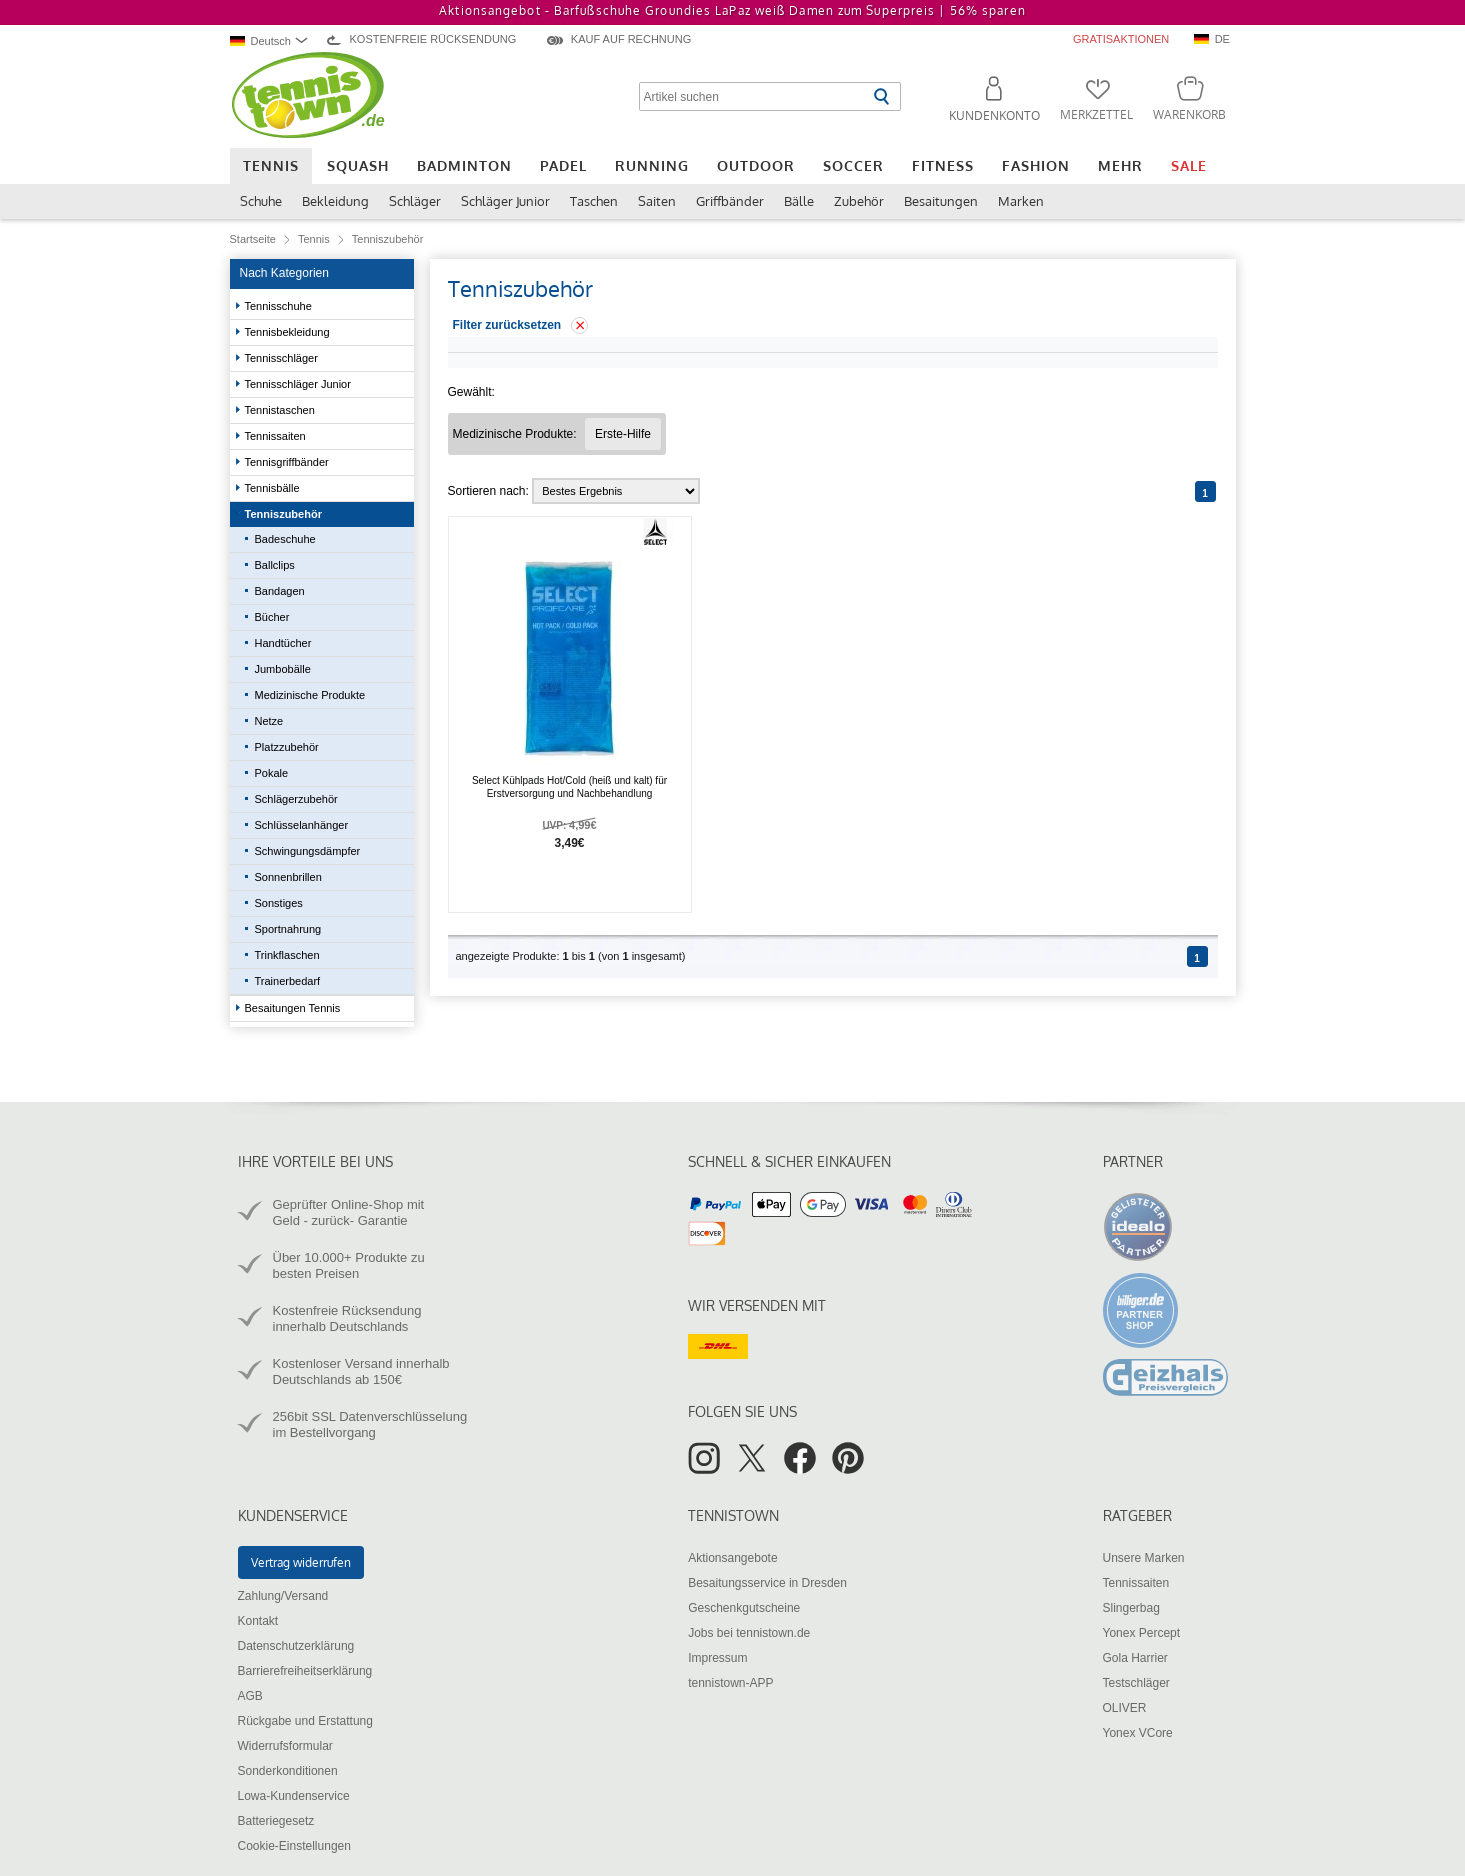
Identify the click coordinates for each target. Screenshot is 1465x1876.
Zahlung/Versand (283, 1596)
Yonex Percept (1142, 1633)
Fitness (943, 165)
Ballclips (275, 565)
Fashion (1036, 165)
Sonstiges (279, 903)
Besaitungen (941, 201)
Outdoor (756, 165)
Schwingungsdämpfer (308, 851)
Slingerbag (1131, 1608)
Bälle (799, 201)
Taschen (594, 201)
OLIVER (1125, 1708)
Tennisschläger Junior (299, 384)
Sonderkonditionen (288, 1771)
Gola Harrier (1135, 1658)
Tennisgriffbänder (288, 462)
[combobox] (271, 40)
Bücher (272, 617)
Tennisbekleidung (289, 332)
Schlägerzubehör (296, 799)
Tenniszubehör (285, 514)
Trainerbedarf (288, 981)
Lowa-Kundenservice (294, 1796)
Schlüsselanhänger (302, 825)
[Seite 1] (1205, 491)
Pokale (272, 773)
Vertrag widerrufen (301, 1562)
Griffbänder (730, 201)
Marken (1021, 201)
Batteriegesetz (276, 1821)
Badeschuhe (285, 539)
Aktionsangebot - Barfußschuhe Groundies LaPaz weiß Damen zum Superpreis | (732, 10)
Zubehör (859, 201)
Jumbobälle (283, 669)
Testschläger (1136, 1683)
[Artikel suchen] (753, 96)
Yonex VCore (1138, 1733)
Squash (358, 165)
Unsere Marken (1144, 1558)
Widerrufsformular (285, 1746)
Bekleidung (335, 201)
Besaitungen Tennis (294, 1008)
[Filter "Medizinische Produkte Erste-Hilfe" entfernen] (623, 434)
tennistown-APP (730, 1683)
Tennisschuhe (280, 306)
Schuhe (261, 201)
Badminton (464, 165)
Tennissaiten (277, 436)
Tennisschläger (283, 358)
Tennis (271, 165)
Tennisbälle (274, 488)
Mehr (1120, 165)
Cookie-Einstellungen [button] (294, 1846)
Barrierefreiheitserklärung (305, 1671)
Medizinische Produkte (310, 695)
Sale (1189, 165)
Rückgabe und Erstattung (305, 1721)
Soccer (853, 165)
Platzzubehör (287, 747)
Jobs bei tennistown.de (749, 1633)
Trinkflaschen (287, 955)
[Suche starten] (881, 96)
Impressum (717, 1658)
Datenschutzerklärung (296, 1646)
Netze (269, 721)
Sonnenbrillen (290, 877)
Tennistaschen (281, 410)
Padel (563, 165)
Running (652, 165)
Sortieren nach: (488, 491)
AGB (250, 1696)
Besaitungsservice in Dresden (767, 1583)
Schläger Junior (505, 201)
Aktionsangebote (732, 1558)
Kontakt (258, 1621)
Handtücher (283, 643)
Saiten (657, 201)
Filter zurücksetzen (507, 325)
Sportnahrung (290, 929)
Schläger (415, 201)
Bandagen (280, 591)
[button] (986, 102)
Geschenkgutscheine (744, 1608)
